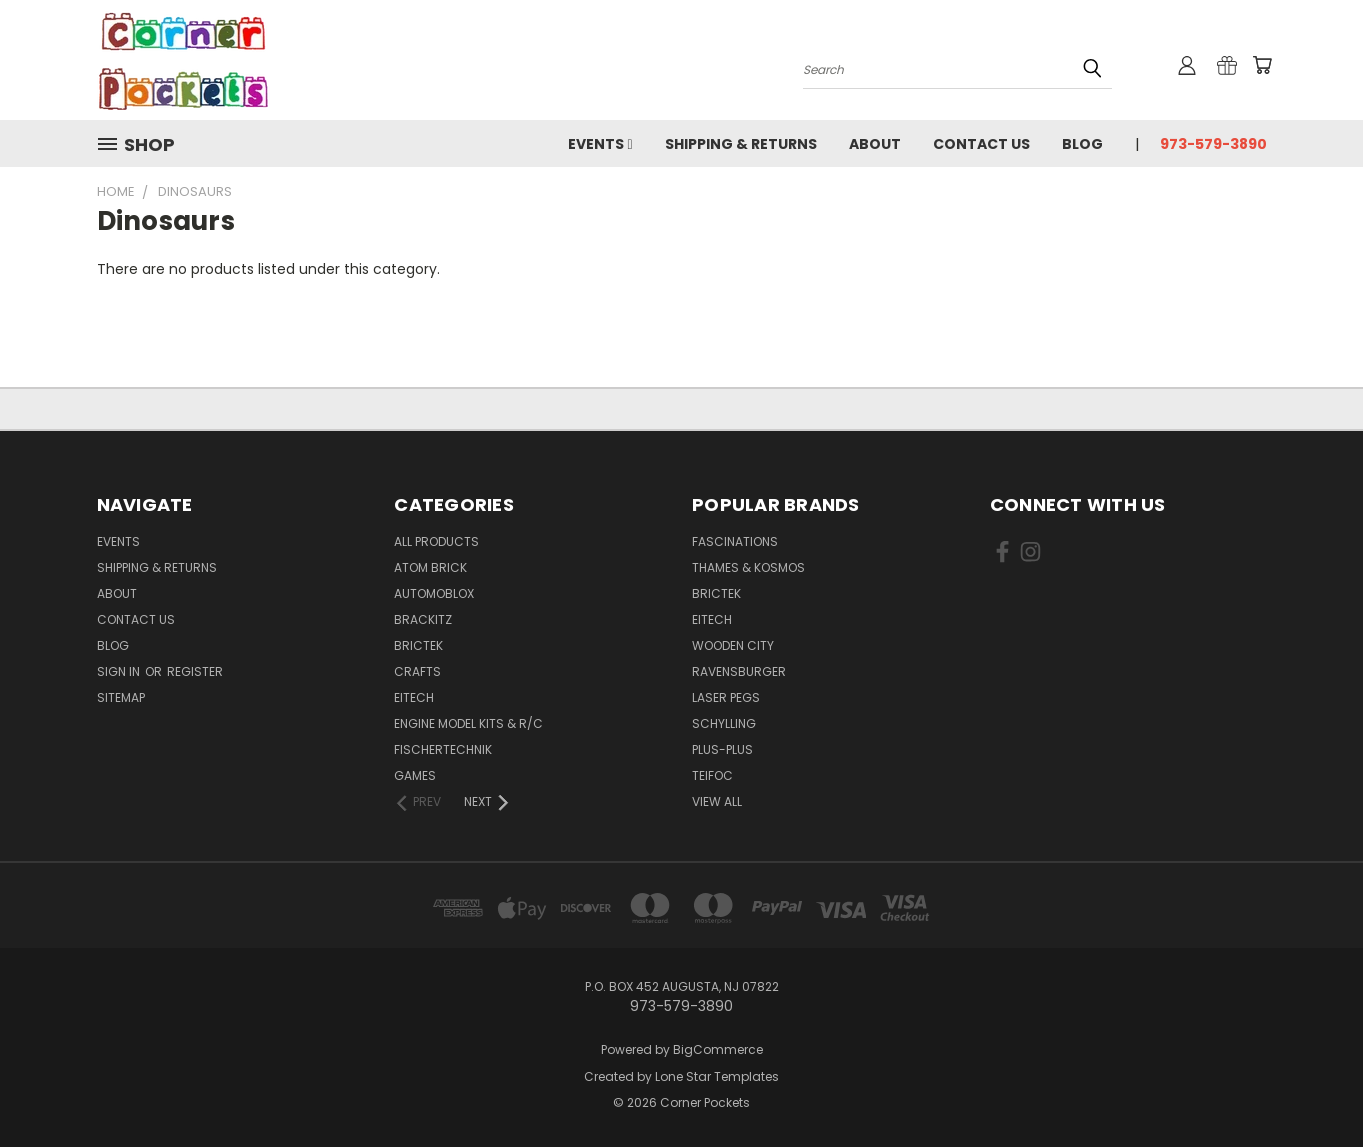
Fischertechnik (443, 749)
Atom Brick (430, 567)
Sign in (120, 671)
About (875, 144)
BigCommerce (718, 1049)
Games (415, 775)
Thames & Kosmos (748, 567)
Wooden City (733, 645)
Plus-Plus (722, 749)
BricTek (418, 645)
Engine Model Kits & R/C (468, 723)
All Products (436, 541)
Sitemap (121, 697)
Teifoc (712, 775)
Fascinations (735, 541)
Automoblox (434, 593)
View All (717, 801)
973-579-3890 (1213, 144)
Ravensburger (739, 671)
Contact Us (981, 144)
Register (195, 671)
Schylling (724, 723)
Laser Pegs (726, 697)
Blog (1082, 144)
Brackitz (423, 619)
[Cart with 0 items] (1262, 65)
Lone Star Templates (717, 1076)
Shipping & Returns (741, 144)
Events (600, 144)
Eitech (414, 697)
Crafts (417, 671)
